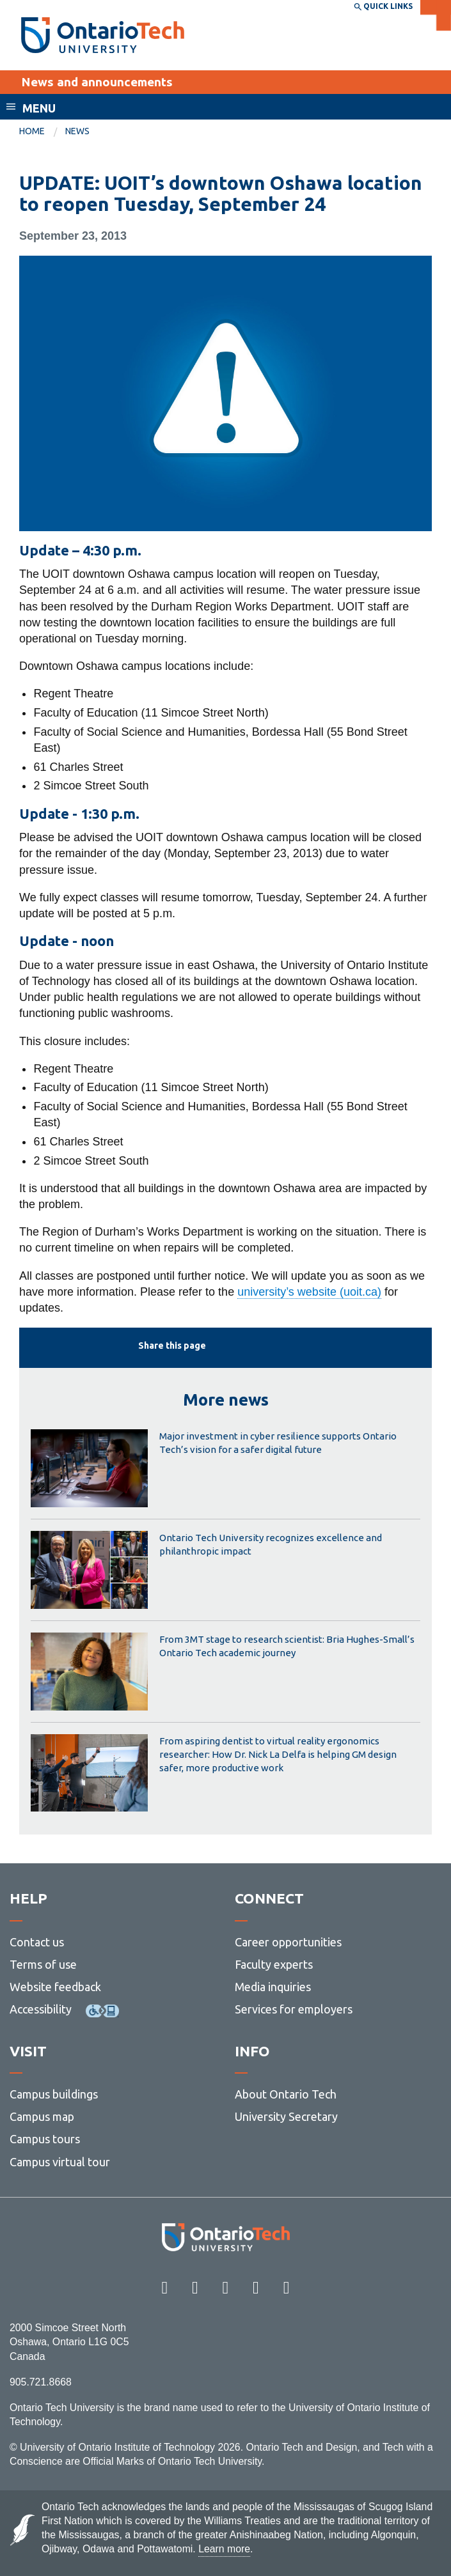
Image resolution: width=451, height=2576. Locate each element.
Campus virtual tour (60, 2161)
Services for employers (293, 2009)
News (77, 131)
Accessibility (41, 2009)
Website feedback (55, 1986)
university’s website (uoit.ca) (309, 1291)
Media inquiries (273, 1986)
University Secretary (286, 2116)
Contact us (37, 1942)
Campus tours (45, 2138)
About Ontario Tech (285, 2094)
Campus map (42, 2116)
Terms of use (43, 1964)
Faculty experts (274, 1964)
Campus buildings (54, 2094)
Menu (39, 108)
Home (32, 131)
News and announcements (97, 82)
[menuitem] (42, 131)
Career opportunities (288, 1942)
